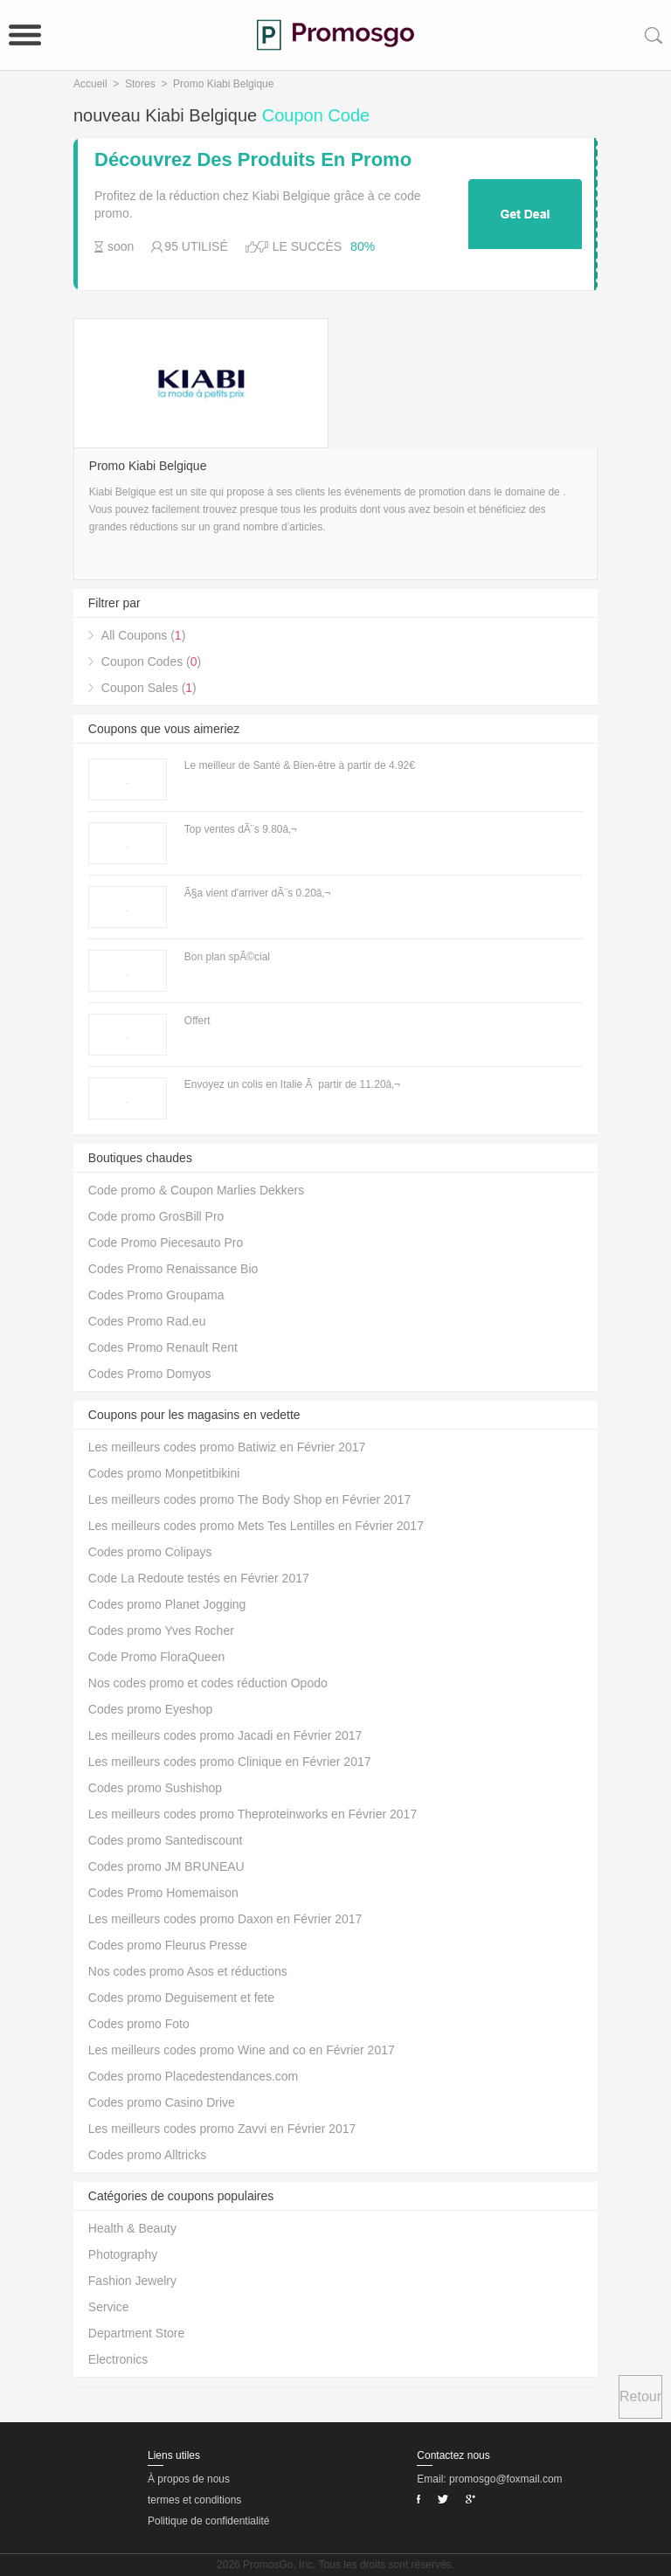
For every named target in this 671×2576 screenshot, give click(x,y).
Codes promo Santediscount (165, 1840)
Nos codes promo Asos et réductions (187, 1971)
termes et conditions (194, 2500)
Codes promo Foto (139, 2024)
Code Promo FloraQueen (156, 1657)
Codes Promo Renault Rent (163, 1347)
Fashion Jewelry (132, 2281)
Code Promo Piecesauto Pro (165, 1243)
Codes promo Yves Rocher (161, 1631)
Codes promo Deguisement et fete (181, 1998)
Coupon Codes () (151, 661)
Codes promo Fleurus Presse (167, 1945)
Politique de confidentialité (208, 2521)
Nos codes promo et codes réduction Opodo (208, 1683)
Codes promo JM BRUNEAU (166, 1866)
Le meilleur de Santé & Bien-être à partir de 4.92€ (299, 765)
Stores (140, 84)
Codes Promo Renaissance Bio (173, 1269)
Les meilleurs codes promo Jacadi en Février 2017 (225, 1735)
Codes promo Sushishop (155, 1788)
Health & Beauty (132, 2228)
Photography (122, 2254)
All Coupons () (143, 635)
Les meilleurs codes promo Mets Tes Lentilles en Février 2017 (256, 1526)
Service (108, 2307)
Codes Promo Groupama (156, 1295)
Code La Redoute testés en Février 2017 (198, 1578)
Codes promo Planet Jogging (167, 1604)
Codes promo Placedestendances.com (193, 2076)
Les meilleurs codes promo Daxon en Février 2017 (225, 1919)
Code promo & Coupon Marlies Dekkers (196, 1190)
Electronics (118, 2359)
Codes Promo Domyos (149, 1374)
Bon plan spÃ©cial (227, 957)
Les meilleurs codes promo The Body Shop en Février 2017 (249, 1499)
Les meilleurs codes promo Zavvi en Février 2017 (222, 2129)
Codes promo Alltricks (147, 2155)
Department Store (136, 2333)
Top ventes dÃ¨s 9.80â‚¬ (240, 829)
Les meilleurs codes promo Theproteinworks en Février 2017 (252, 1814)
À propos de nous (189, 2479)
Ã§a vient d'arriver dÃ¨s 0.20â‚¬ (257, 893)
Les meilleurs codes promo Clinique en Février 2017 (229, 1762)
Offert (197, 1020)
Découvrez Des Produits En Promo (253, 160)
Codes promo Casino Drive (161, 2102)
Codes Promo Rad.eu (147, 1321)
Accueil (90, 84)
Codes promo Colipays (150, 1552)
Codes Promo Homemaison (163, 1893)
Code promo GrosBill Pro (156, 1216)
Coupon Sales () (149, 688)
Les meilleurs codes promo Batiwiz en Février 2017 (226, 1447)
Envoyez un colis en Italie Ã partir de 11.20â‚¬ (292, 1084)
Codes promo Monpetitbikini (164, 1473)
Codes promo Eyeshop (150, 1709)
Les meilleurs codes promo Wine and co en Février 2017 (241, 2050)
